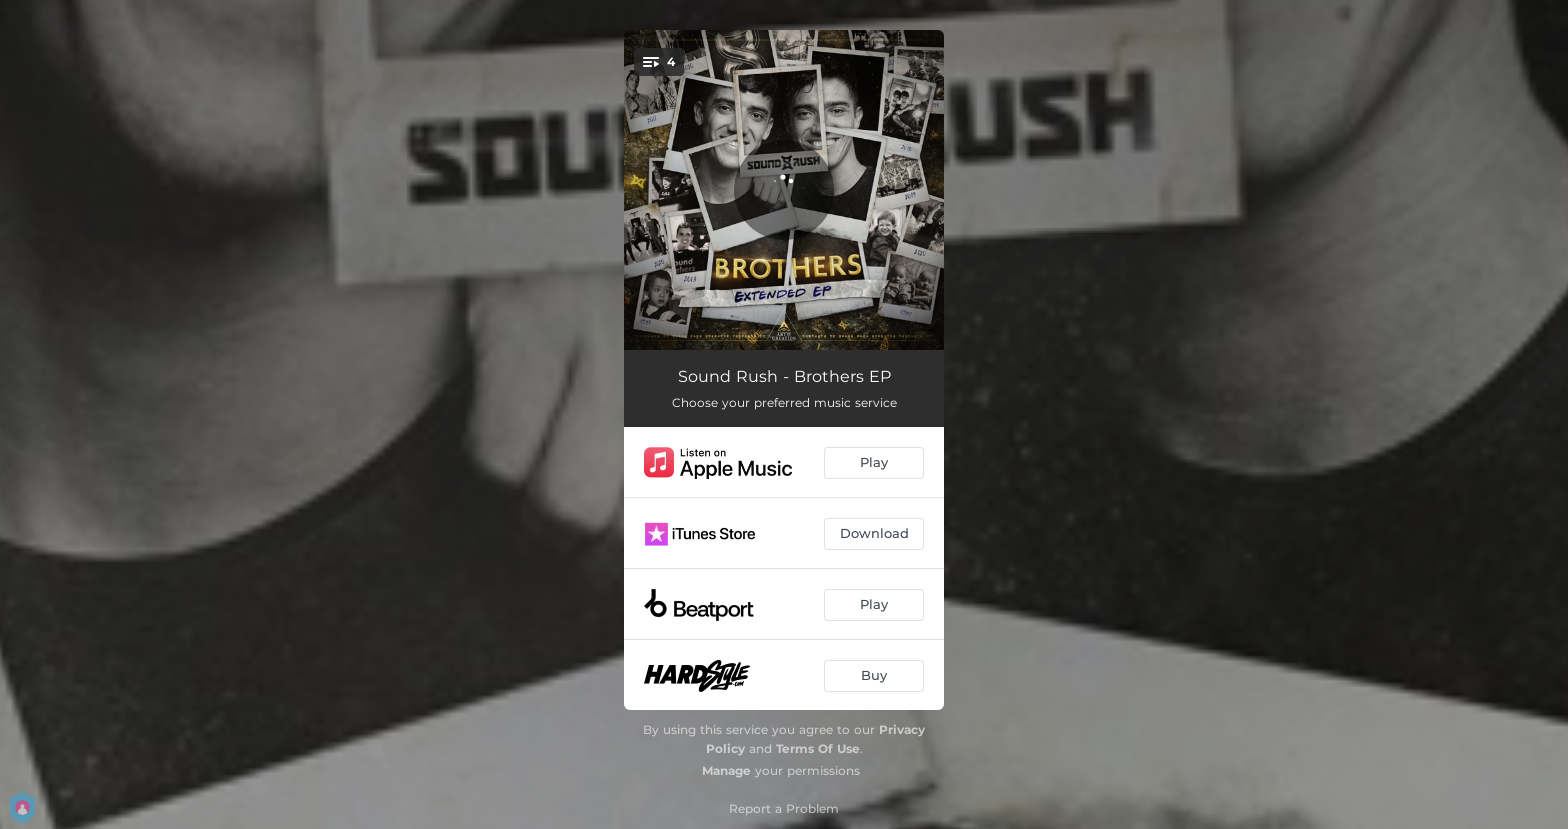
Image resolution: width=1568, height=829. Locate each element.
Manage (726, 770)
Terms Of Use (818, 748)
